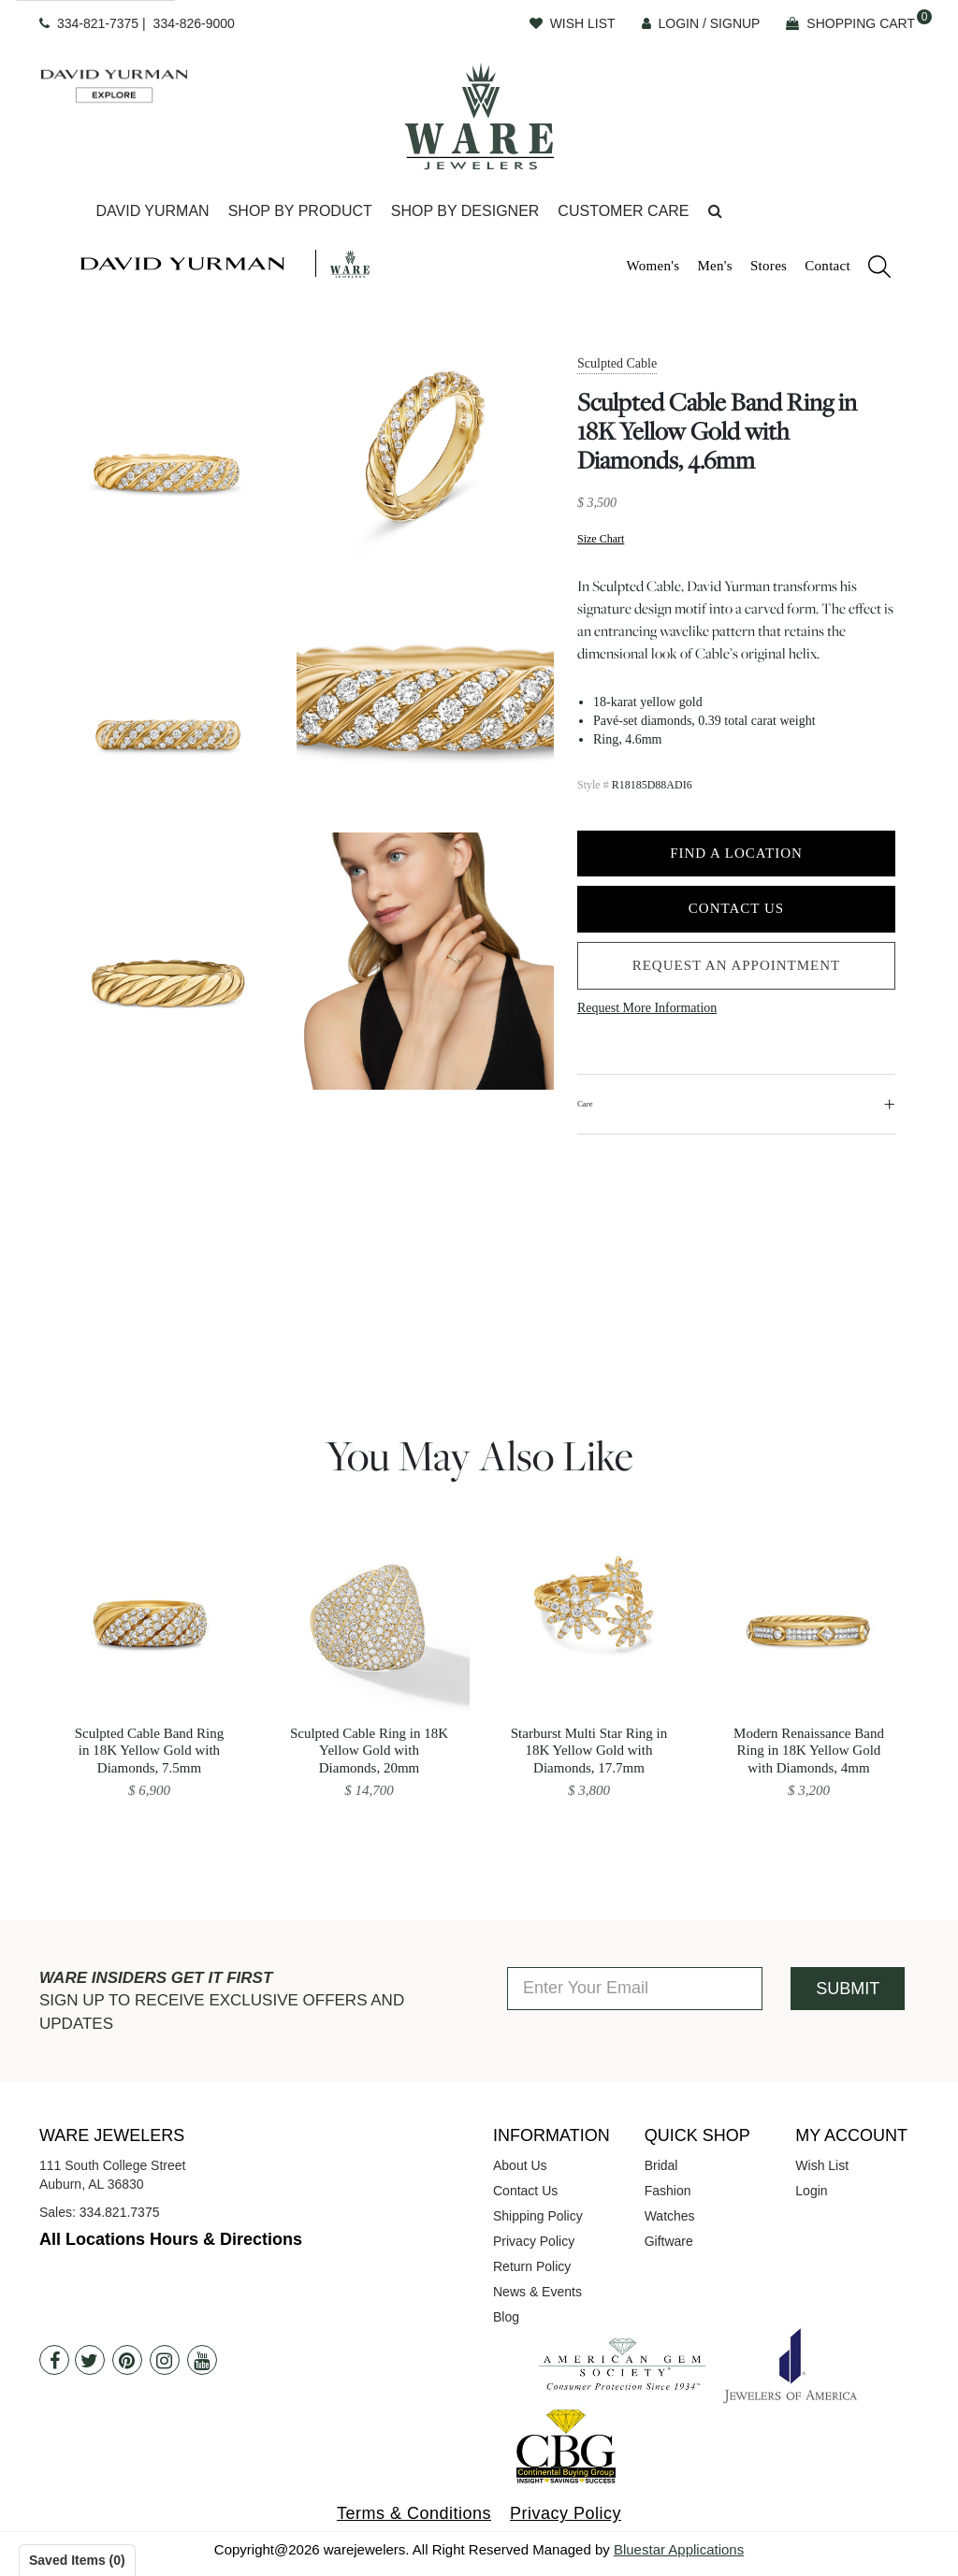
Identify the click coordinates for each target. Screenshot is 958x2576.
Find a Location (736, 853)
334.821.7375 (120, 2212)
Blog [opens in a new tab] (506, 2316)
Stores (768, 265)
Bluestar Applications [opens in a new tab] (679, 2549)
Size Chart (600, 538)
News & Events (537, 2291)
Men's (715, 265)
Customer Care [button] (623, 211)
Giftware (669, 2241)
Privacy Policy (533, 2241)
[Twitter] (90, 2360)
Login (811, 2190)
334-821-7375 (97, 23)
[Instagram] (165, 2360)
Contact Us (736, 908)
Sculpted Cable (617, 363)
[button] (715, 212)
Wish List (822, 2165)
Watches (670, 2215)
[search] (870, 269)
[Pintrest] (127, 2360)
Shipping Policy (538, 2215)
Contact (827, 265)
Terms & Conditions (414, 2513)
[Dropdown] (152, 212)
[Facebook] (54, 2360)
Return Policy (532, 2266)
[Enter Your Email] (634, 1988)
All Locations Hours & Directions (170, 2239)
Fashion (668, 2190)
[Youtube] (202, 2360)
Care (585, 1103)
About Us (520, 2165)
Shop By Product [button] (300, 211)
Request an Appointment (736, 965)
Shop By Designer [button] (465, 211)
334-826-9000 (194, 23)
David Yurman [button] (152, 211)
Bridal (661, 2165)
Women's (652, 265)
